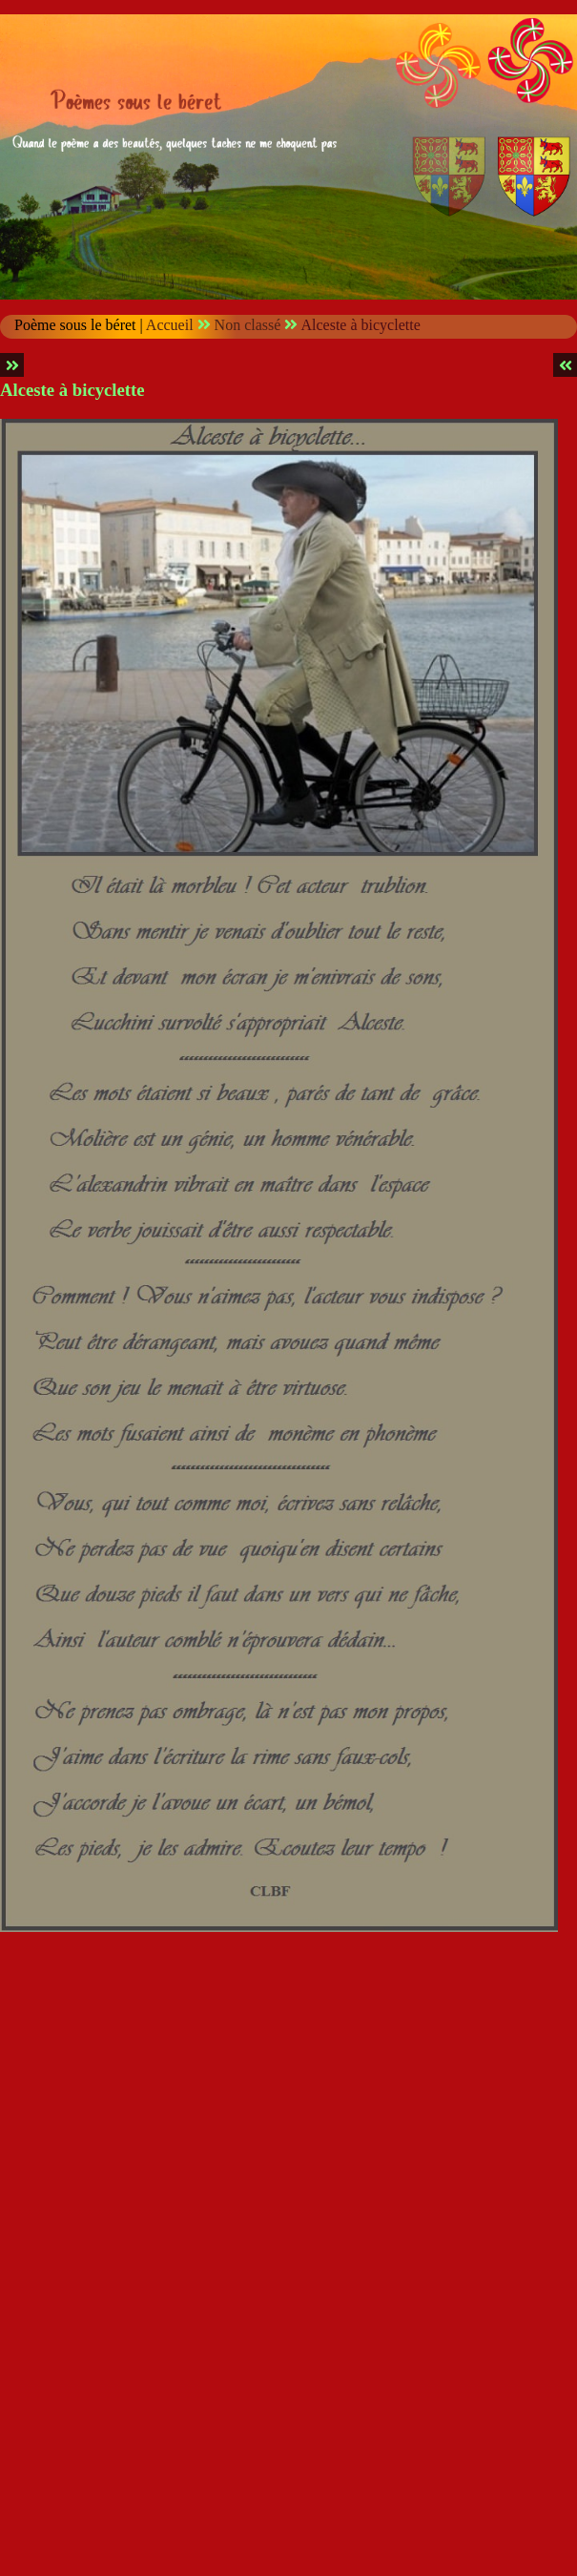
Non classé (248, 325)
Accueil (170, 325)
